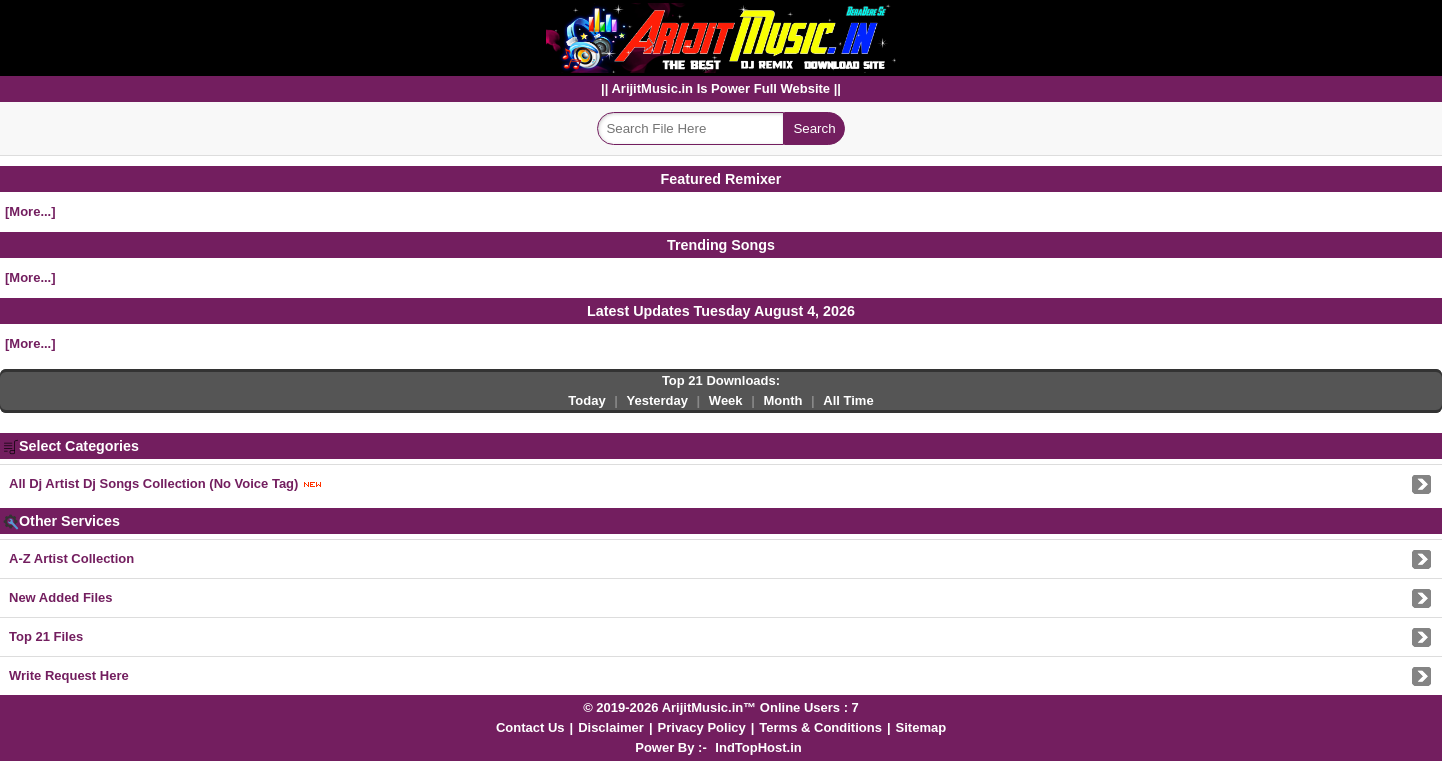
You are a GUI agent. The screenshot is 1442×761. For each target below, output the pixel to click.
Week (726, 400)
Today (586, 400)
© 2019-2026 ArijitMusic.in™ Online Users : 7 (721, 707)
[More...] (30, 211)
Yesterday (657, 400)
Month (782, 400)
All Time (848, 400)
